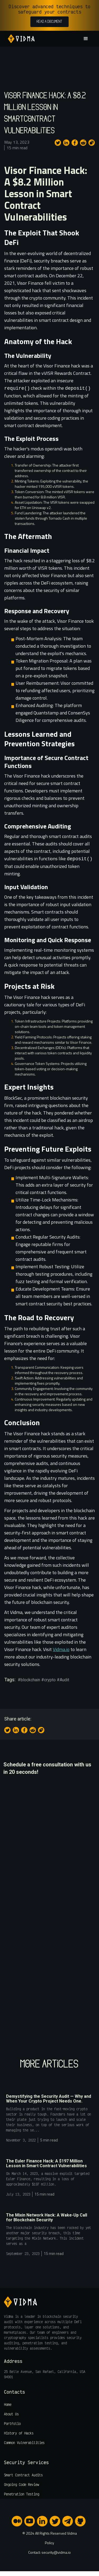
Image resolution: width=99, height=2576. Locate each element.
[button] (85, 39)
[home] (20, 38)
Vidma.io (61, 1649)
